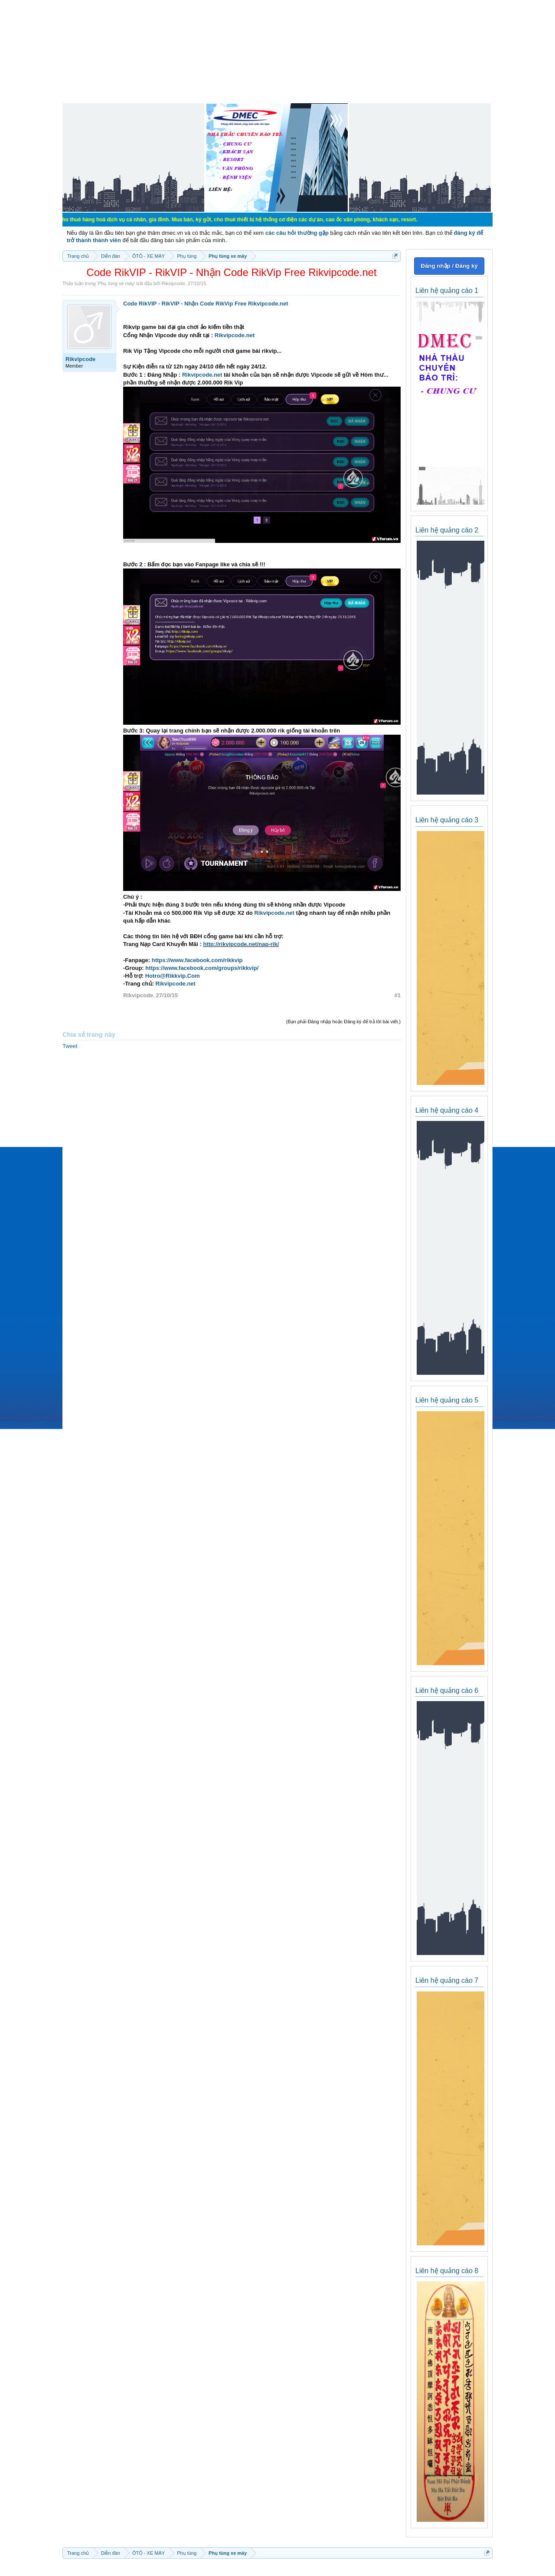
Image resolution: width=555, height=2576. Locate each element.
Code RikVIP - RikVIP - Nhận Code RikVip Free (184, 303)
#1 (398, 995)
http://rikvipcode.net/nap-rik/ (241, 944)
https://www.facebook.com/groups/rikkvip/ (201, 968)
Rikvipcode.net (268, 303)
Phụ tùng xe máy (116, 283)
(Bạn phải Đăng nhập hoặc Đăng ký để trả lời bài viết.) (343, 1021)
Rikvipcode (173, 283)
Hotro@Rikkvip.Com (172, 976)
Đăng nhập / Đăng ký (449, 266)
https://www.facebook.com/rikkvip (197, 960)
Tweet (70, 1046)
